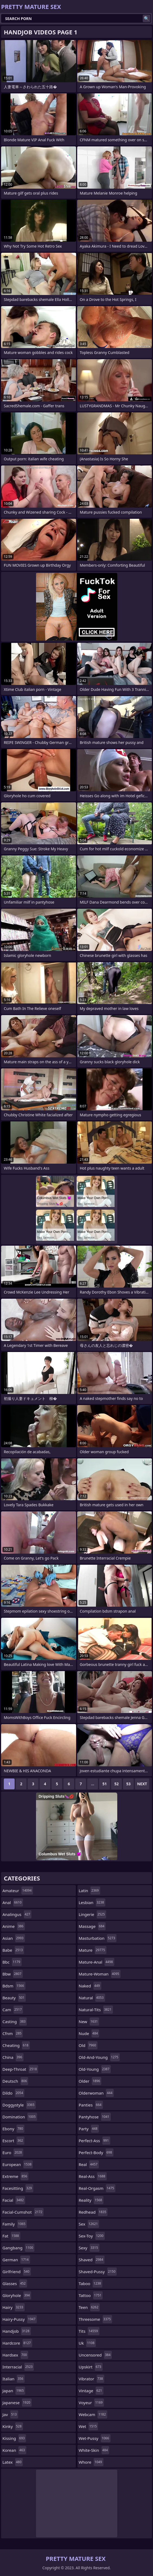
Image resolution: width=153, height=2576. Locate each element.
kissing (14, 2438)
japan (13, 2391)
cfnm (12, 2033)
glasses (14, 2283)
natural (92, 1998)
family (14, 2224)
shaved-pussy (98, 2271)
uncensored (95, 2355)
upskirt (91, 2367)
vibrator (92, 2379)
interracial (18, 2367)
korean (14, 2450)
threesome (95, 2319)
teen (89, 2307)
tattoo (91, 2295)
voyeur (91, 2402)
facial (13, 2200)
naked (90, 1986)
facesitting (17, 2188)
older (90, 2081)
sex (89, 2224)
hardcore (17, 2343)
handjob (16, 2331)
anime (13, 1926)
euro (12, 2152)
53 (128, 1783)
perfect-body (96, 2152)
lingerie (92, 1914)
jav (10, 2414)
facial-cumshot (23, 2212)
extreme (15, 2176)
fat (11, 2236)
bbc (12, 1962)
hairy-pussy (19, 2319)
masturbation (98, 1938)
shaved (92, 2260)
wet (88, 2426)
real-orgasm (97, 2188)
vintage (91, 2391)
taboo (90, 2283)
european (17, 2164)
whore (91, 2462)
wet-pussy (94, 2438)
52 (116, 1783)
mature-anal (96, 1962)
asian (13, 1938)
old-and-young (99, 2057)
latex (12, 2462)
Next (142, 1783)
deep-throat (20, 2069)
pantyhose (95, 2117)
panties (91, 2105)
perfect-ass (94, 2141)
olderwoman (96, 2093)
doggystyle (19, 2105)
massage (92, 1926)
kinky (12, 2426)
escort (13, 2141)
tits (89, 2331)
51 (104, 1783)
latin (89, 1890)
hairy (13, 2307)
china (13, 2057)
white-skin (94, 2450)
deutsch (15, 2081)
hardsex (15, 2355)
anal (12, 1902)
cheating (16, 2045)
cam (12, 2010)
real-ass (93, 2176)
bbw (12, 1974)
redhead (93, 2212)
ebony (13, 2129)
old (88, 2045)
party (89, 2129)
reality (91, 2200)
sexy (89, 2248)
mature (92, 1950)
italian (13, 2379)
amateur (17, 1890)
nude (89, 2033)
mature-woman (100, 1974)
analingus (16, 1914)
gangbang (18, 2248)
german (16, 2260)
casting (14, 2021)
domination (19, 2117)
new (89, 2021)
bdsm (13, 1986)
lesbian (92, 1902)
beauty (14, 1998)
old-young (95, 2069)
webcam (93, 2414)
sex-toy (92, 2236)
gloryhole (16, 2295)
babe (13, 1950)
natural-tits (96, 2010)
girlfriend (16, 2271)
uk (87, 2343)
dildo (13, 2093)
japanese (17, 2402)
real (89, 2164)
